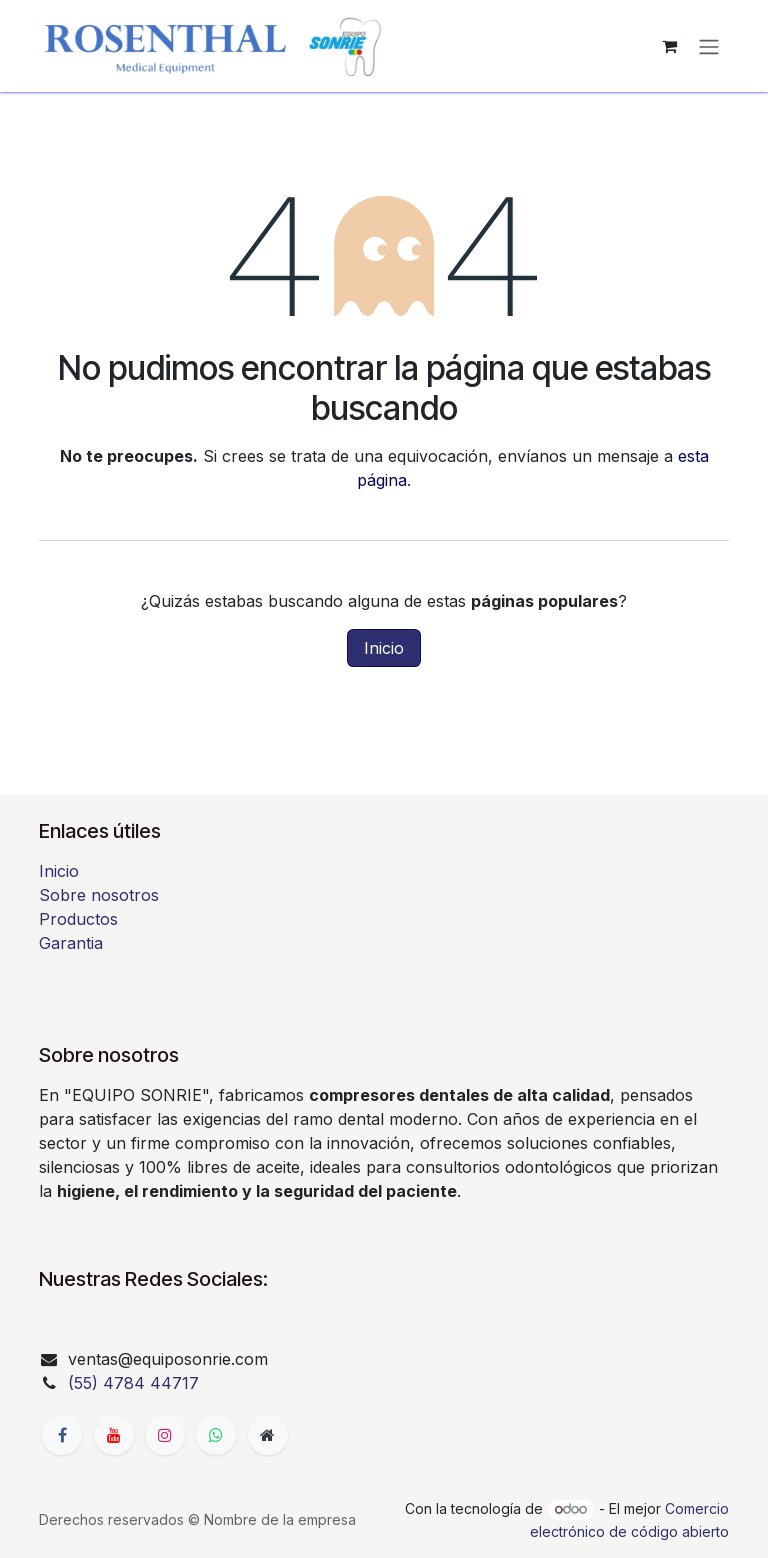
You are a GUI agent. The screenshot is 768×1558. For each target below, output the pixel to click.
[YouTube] (114, 1435)
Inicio (384, 648)
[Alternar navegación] (709, 46)
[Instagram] (165, 1435)
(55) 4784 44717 (133, 1383)
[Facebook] (62, 1435)
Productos (78, 919)
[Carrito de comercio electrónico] (669, 46)
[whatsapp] (216, 1435)
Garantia (71, 943)
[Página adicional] (268, 1435)
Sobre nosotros (99, 895)
